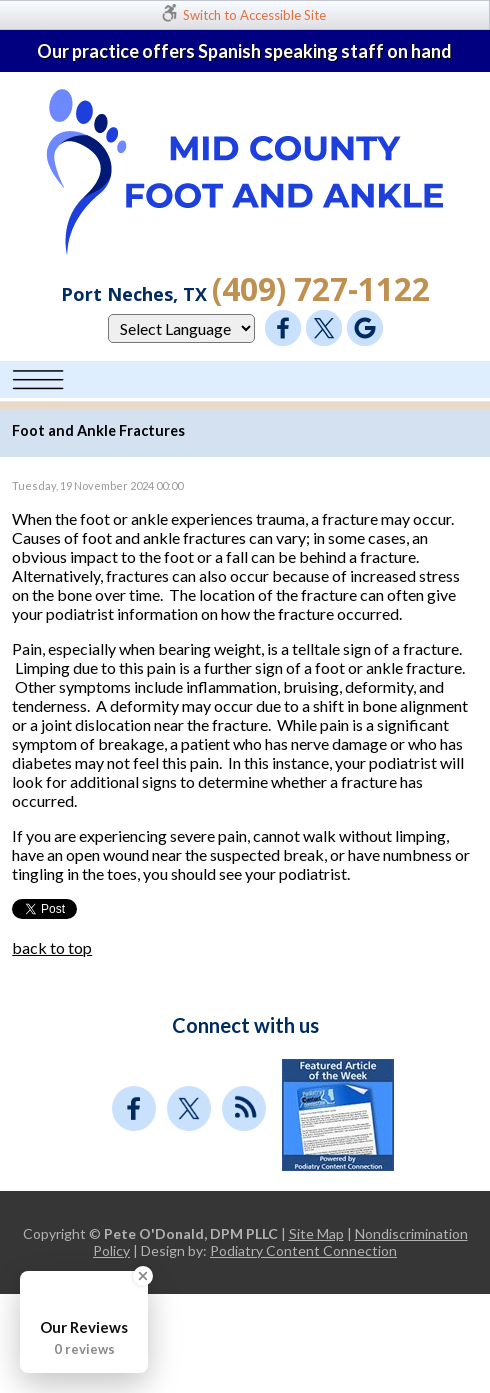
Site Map (316, 1233)
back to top (52, 947)
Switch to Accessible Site (254, 15)
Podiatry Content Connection (303, 1250)
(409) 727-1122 (321, 288)
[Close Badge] (143, 1276)
